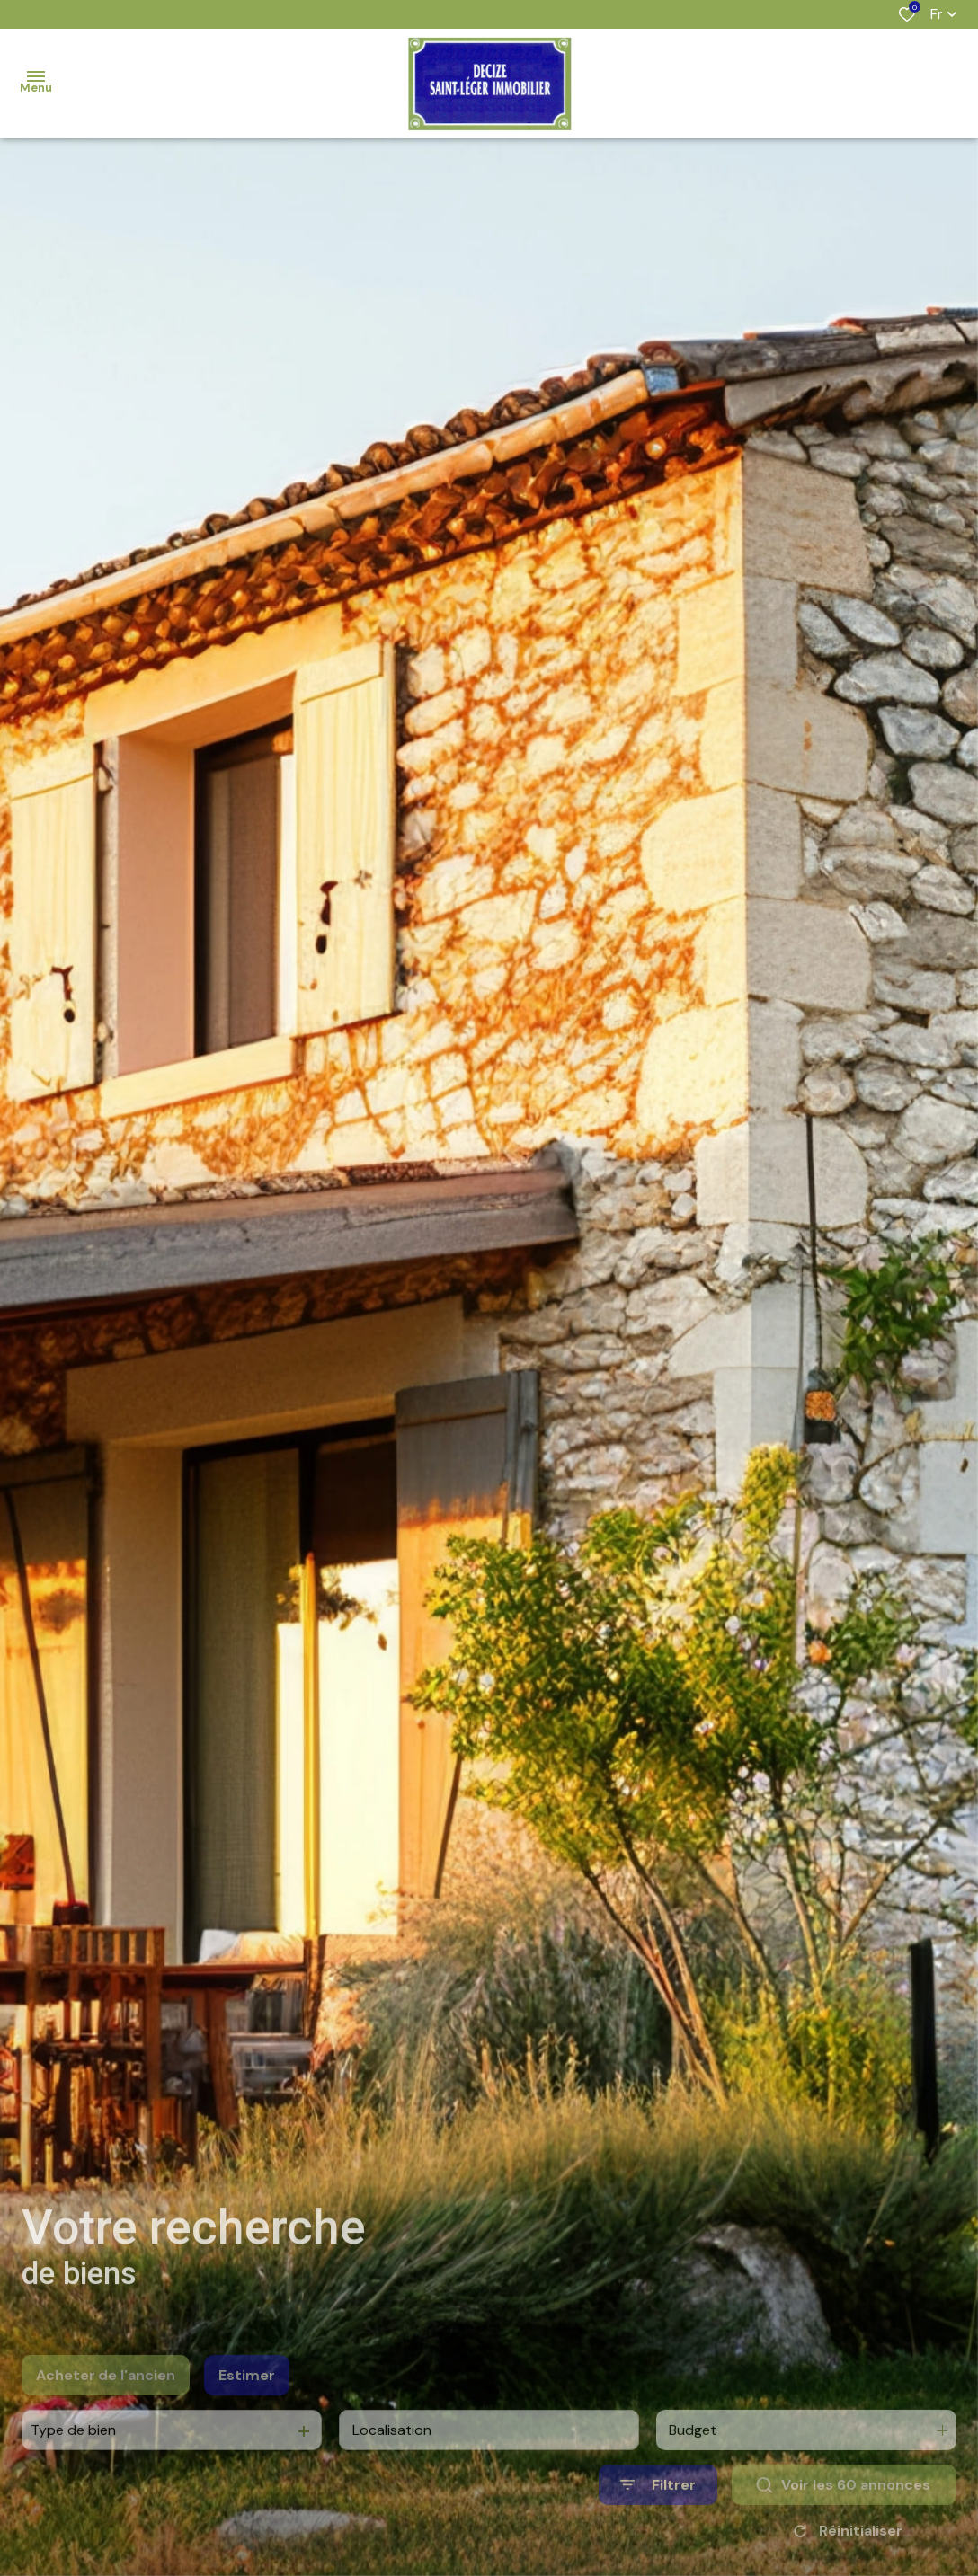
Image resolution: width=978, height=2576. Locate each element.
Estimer (246, 2401)
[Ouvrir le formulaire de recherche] (658, 2512)
